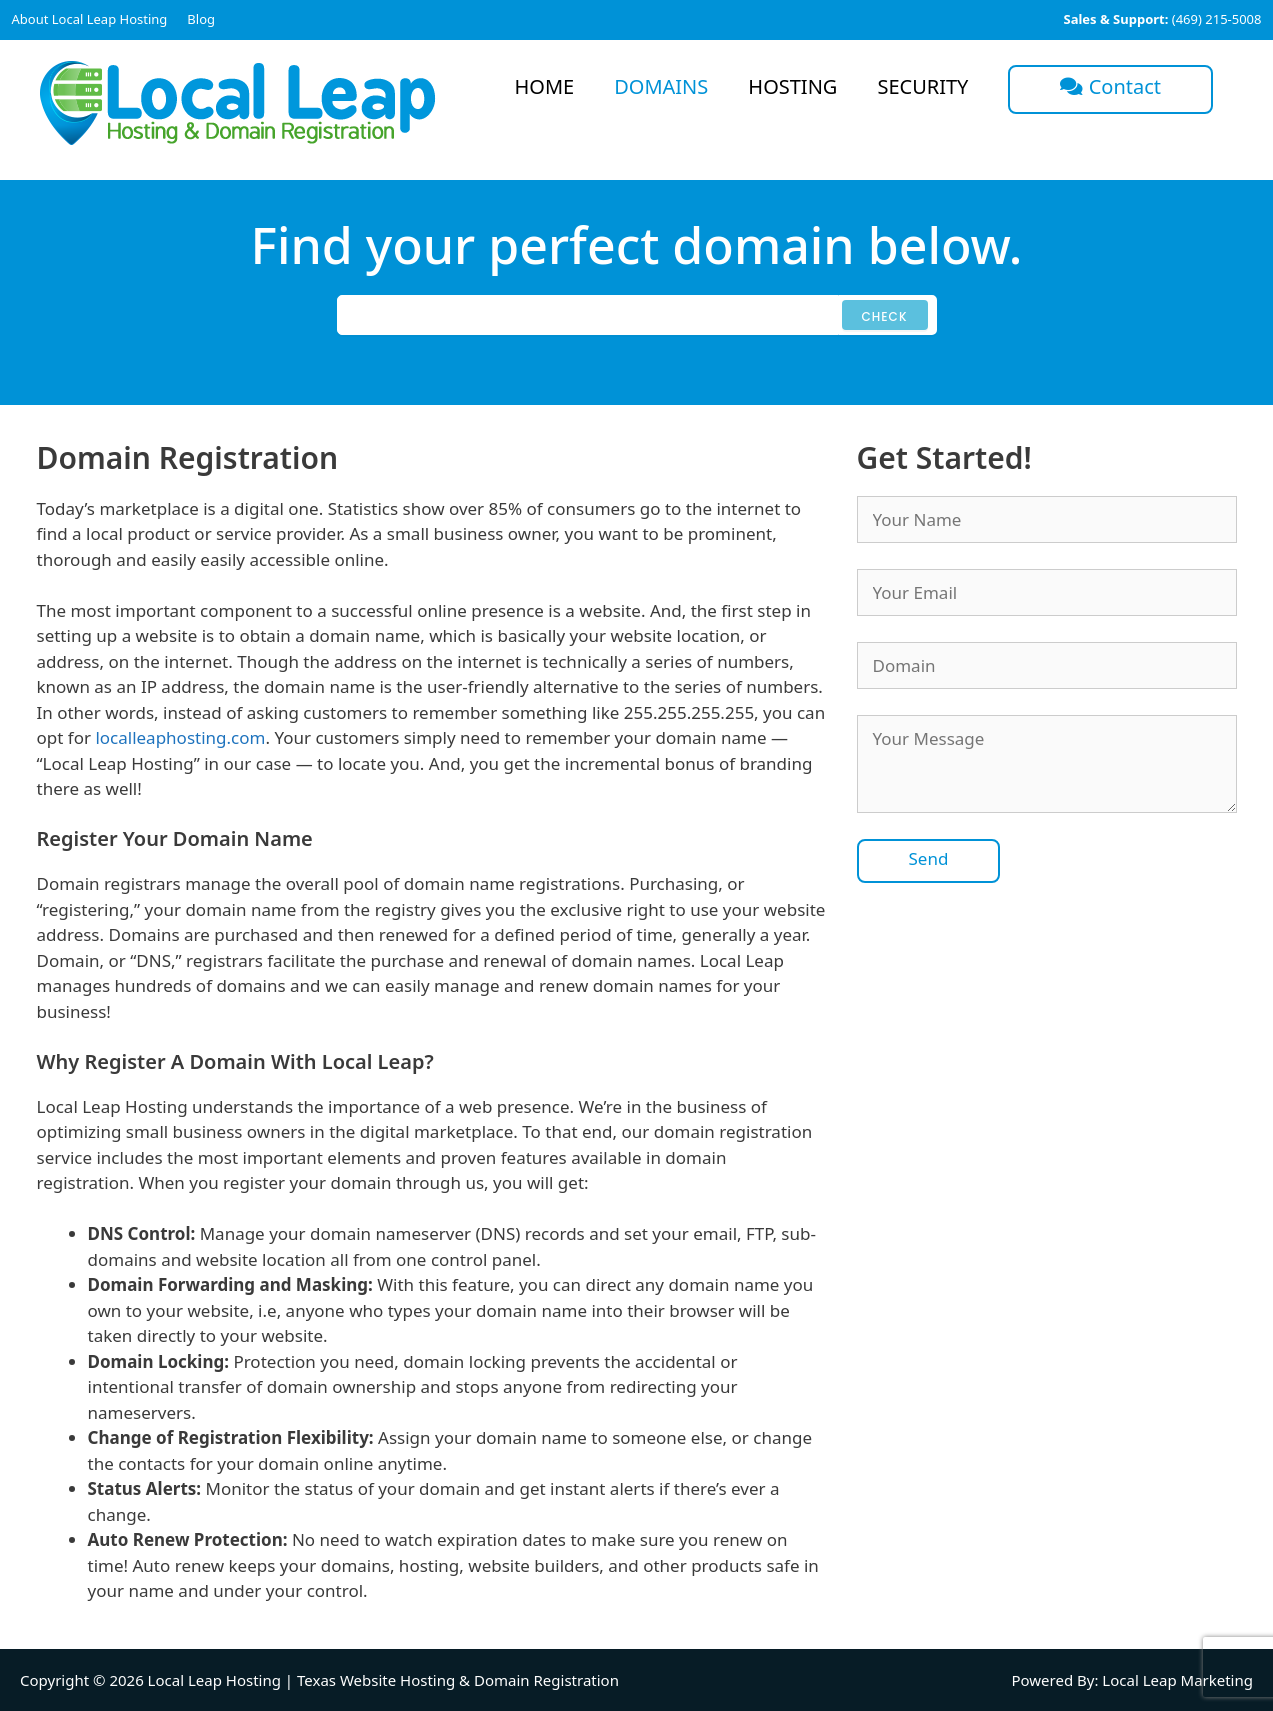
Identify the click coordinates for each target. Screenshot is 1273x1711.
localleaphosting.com (180, 737)
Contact (1110, 86)
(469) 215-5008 (1162, 19)
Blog (201, 19)
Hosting (792, 86)
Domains (661, 86)
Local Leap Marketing (1177, 1680)
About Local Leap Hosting (90, 19)
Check (885, 316)
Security (922, 86)
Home (545, 86)
